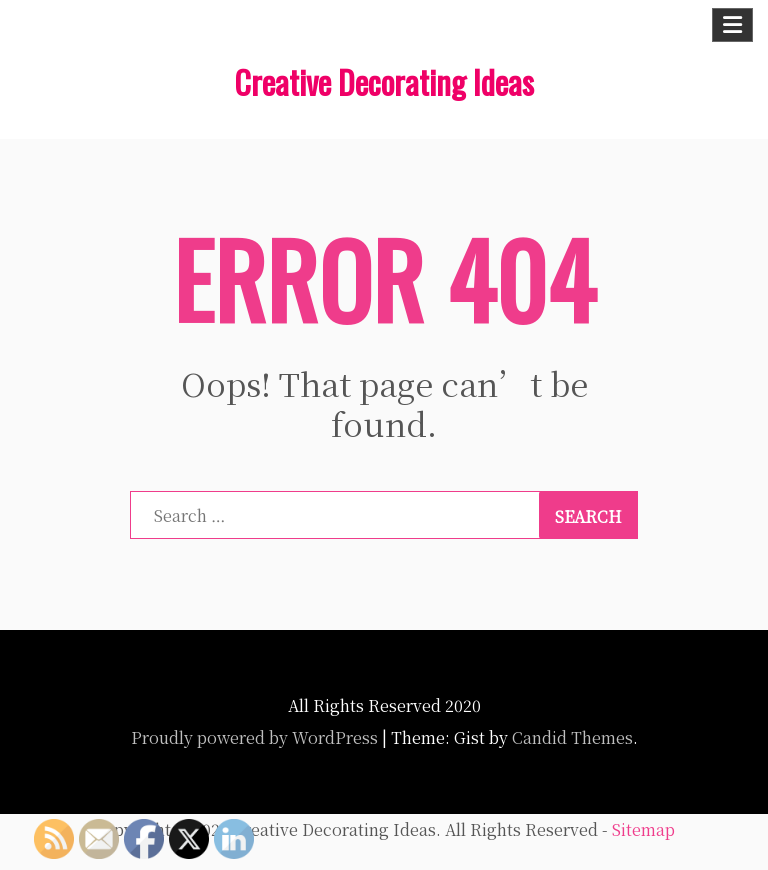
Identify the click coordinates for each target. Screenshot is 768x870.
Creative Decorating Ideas (384, 81)
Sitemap (643, 829)
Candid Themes (572, 737)
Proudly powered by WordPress (254, 737)
